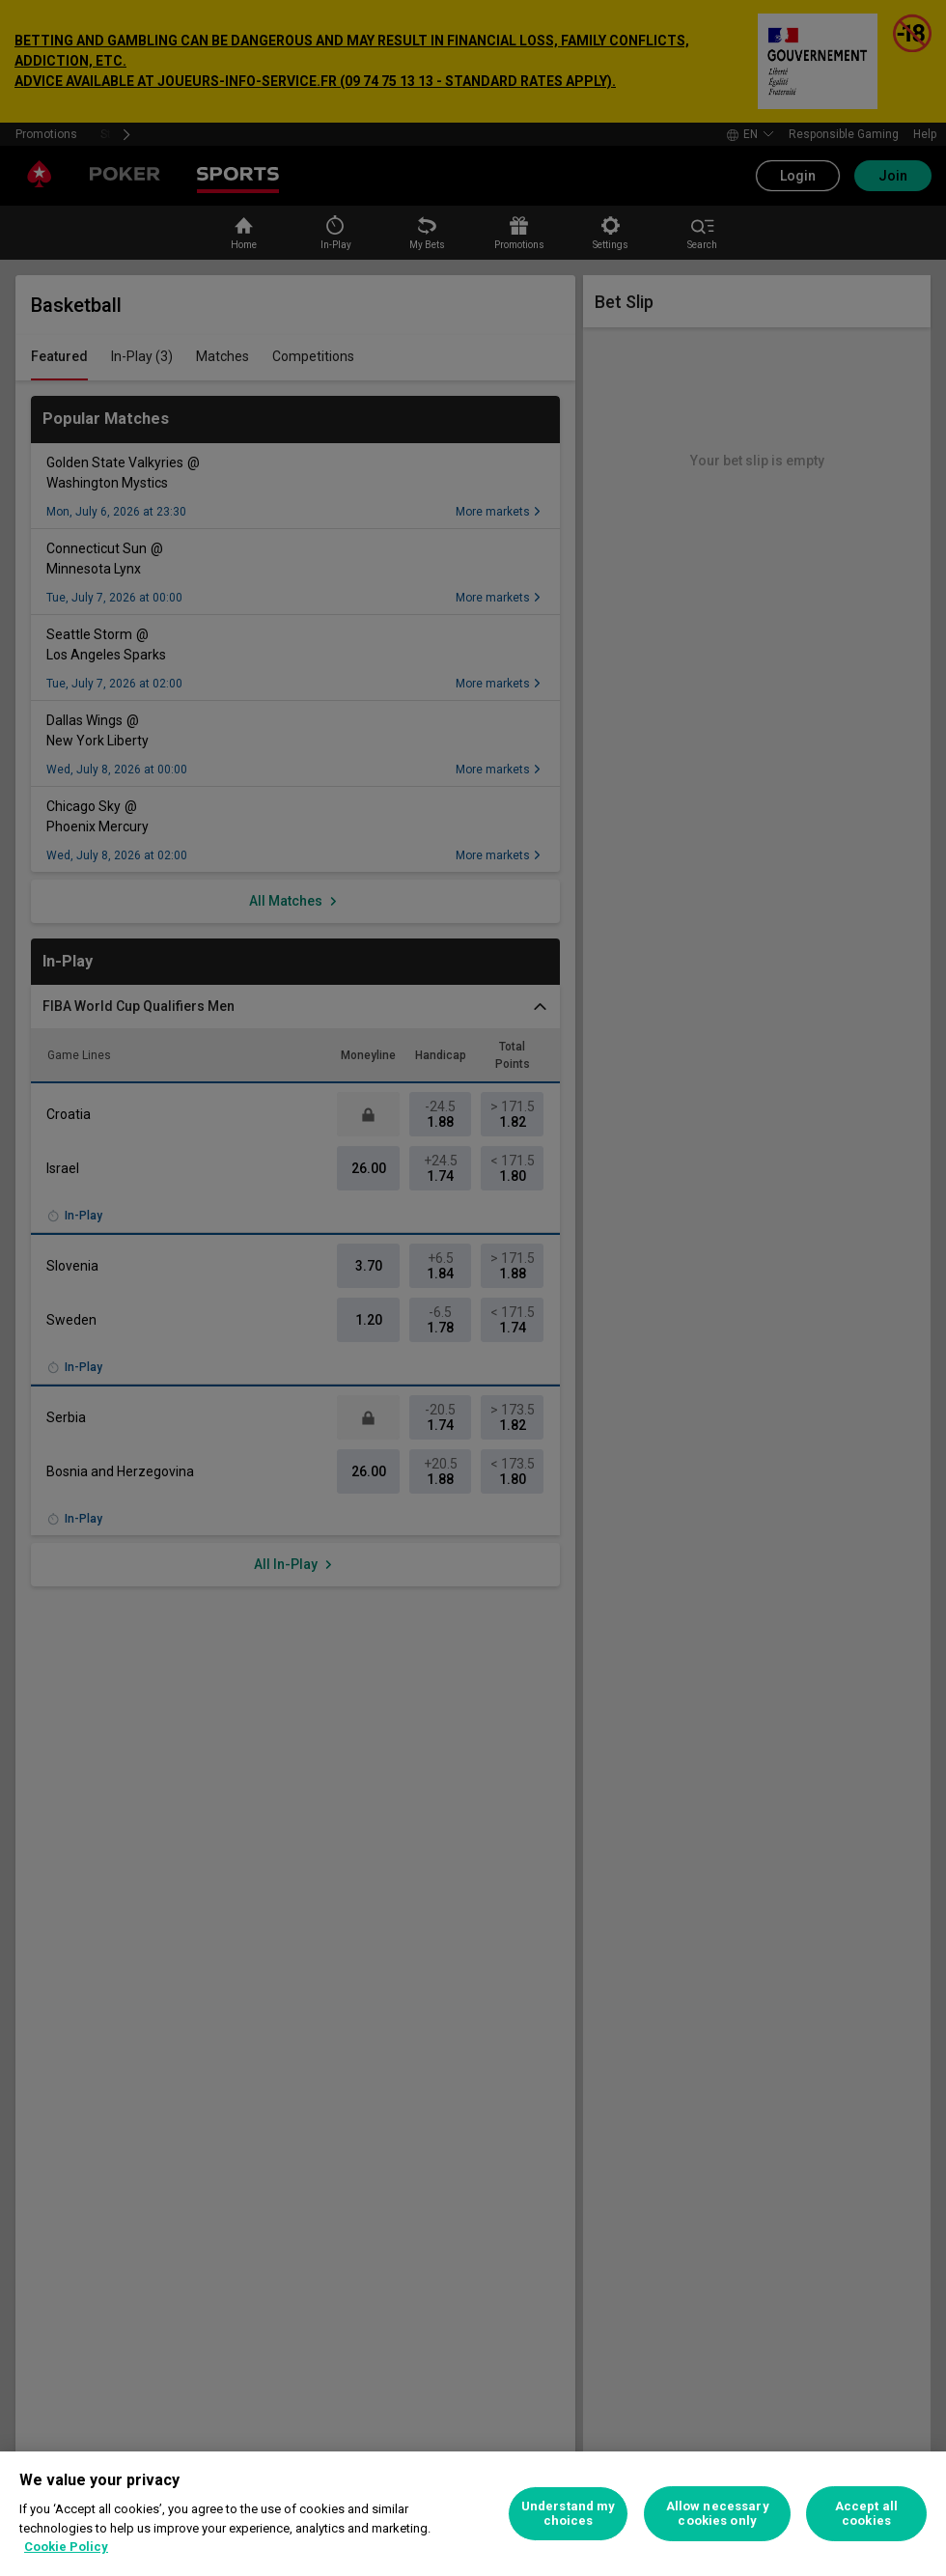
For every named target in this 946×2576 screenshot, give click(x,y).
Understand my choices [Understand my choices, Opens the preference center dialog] (568, 2514)
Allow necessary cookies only (717, 2514)
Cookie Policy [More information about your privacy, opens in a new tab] (66, 2546)
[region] (473, 2513)
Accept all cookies (866, 2514)
